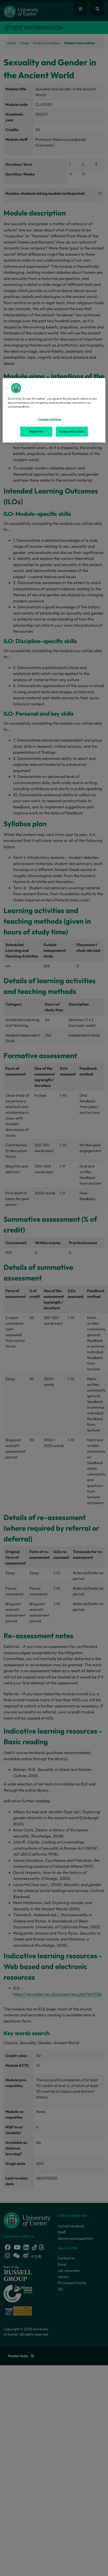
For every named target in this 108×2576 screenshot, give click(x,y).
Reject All (36, 431)
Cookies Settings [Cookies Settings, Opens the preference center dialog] (49, 419)
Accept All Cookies (72, 431)
